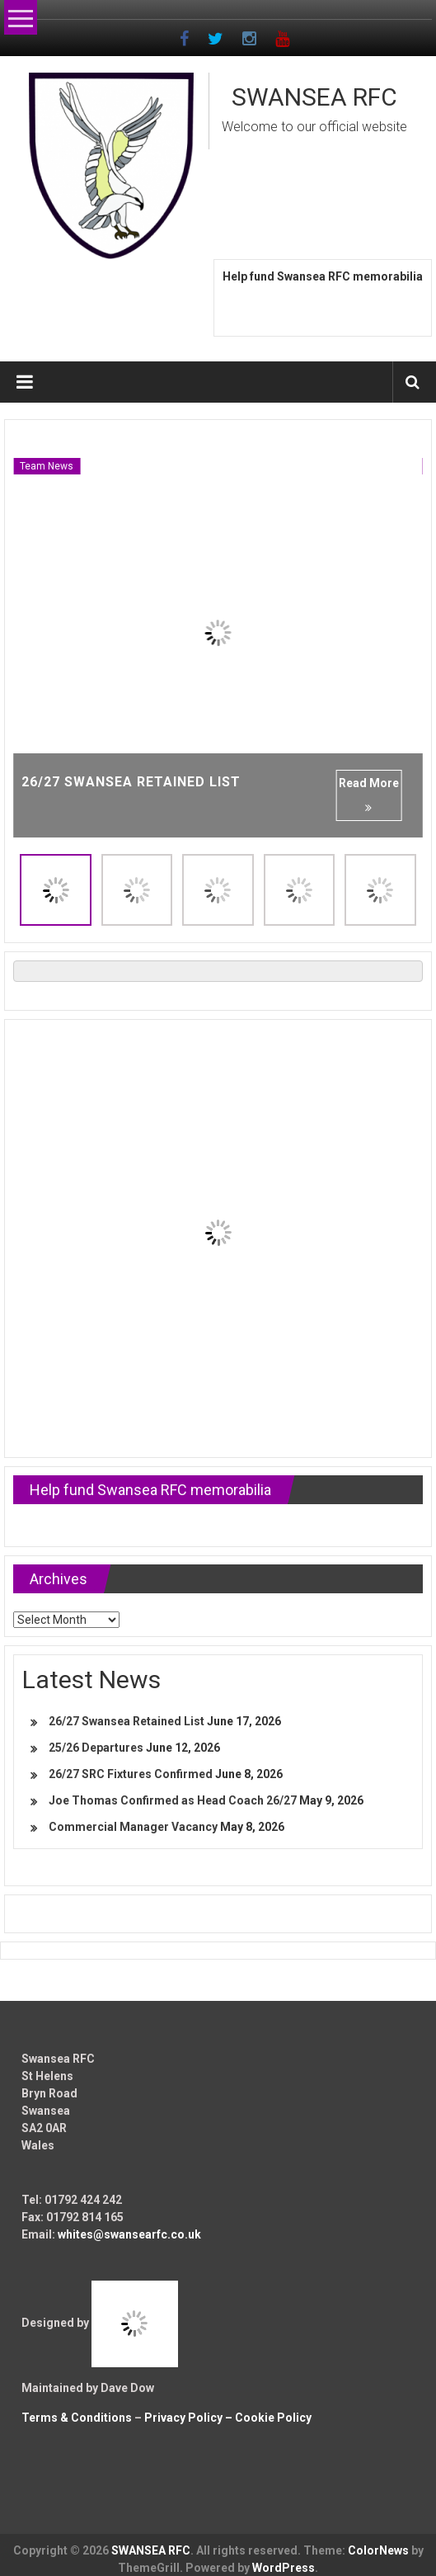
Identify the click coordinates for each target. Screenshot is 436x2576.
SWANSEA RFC (314, 97)
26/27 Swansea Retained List (131, 782)
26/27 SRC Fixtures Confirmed (131, 1774)
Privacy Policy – (189, 2417)
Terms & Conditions (76, 2417)
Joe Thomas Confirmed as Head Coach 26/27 (173, 1800)
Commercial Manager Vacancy (133, 1826)
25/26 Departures (96, 1747)
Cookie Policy (273, 2417)
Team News (46, 466)
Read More (369, 795)
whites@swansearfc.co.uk (129, 2234)
